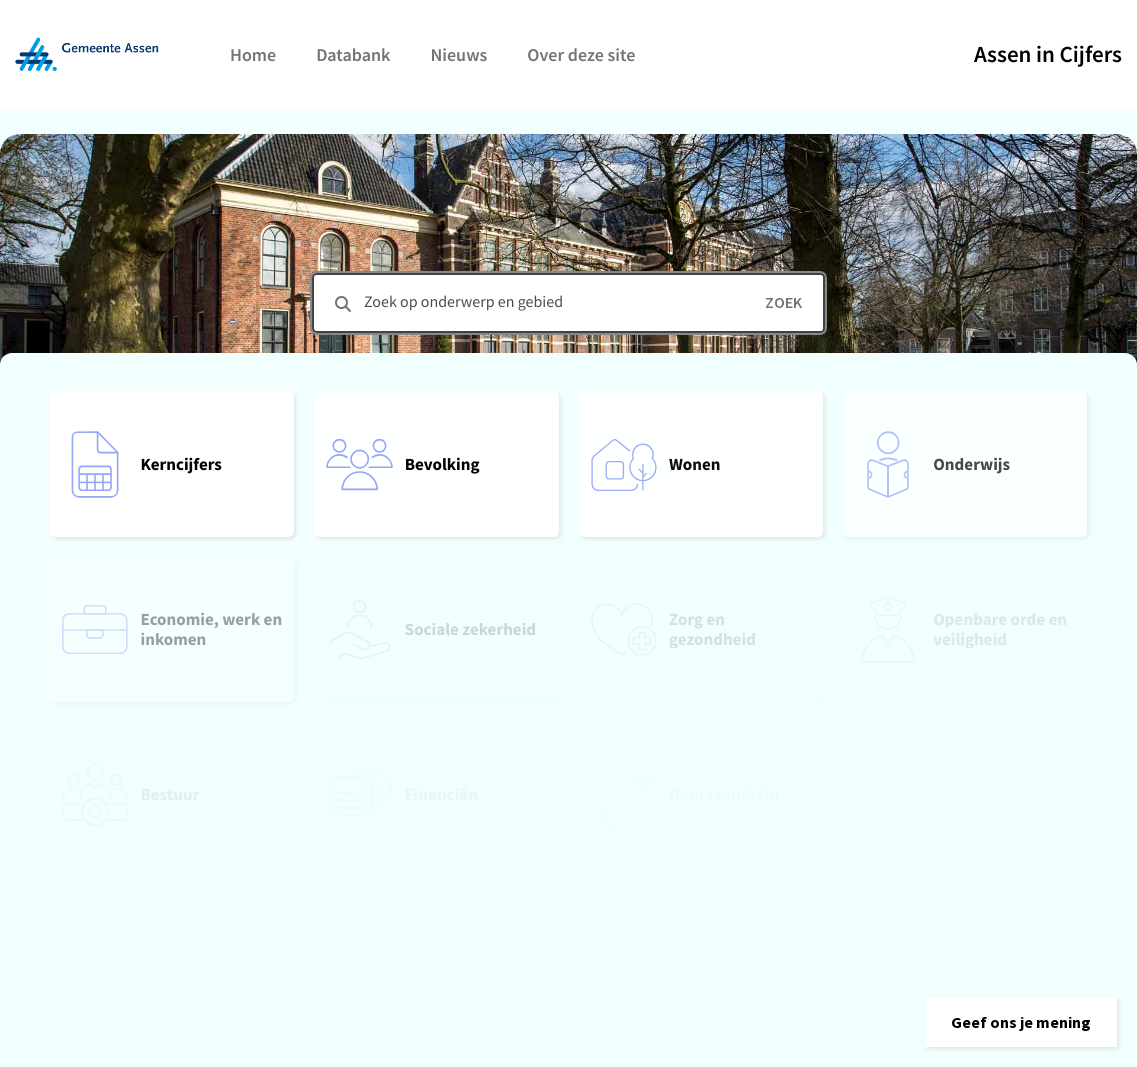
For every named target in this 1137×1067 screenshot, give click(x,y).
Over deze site (581, 54)
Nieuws (458, 54)
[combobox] (568, 303)
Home (253, 54)
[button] (1021, 1022)
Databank (353, 54)
